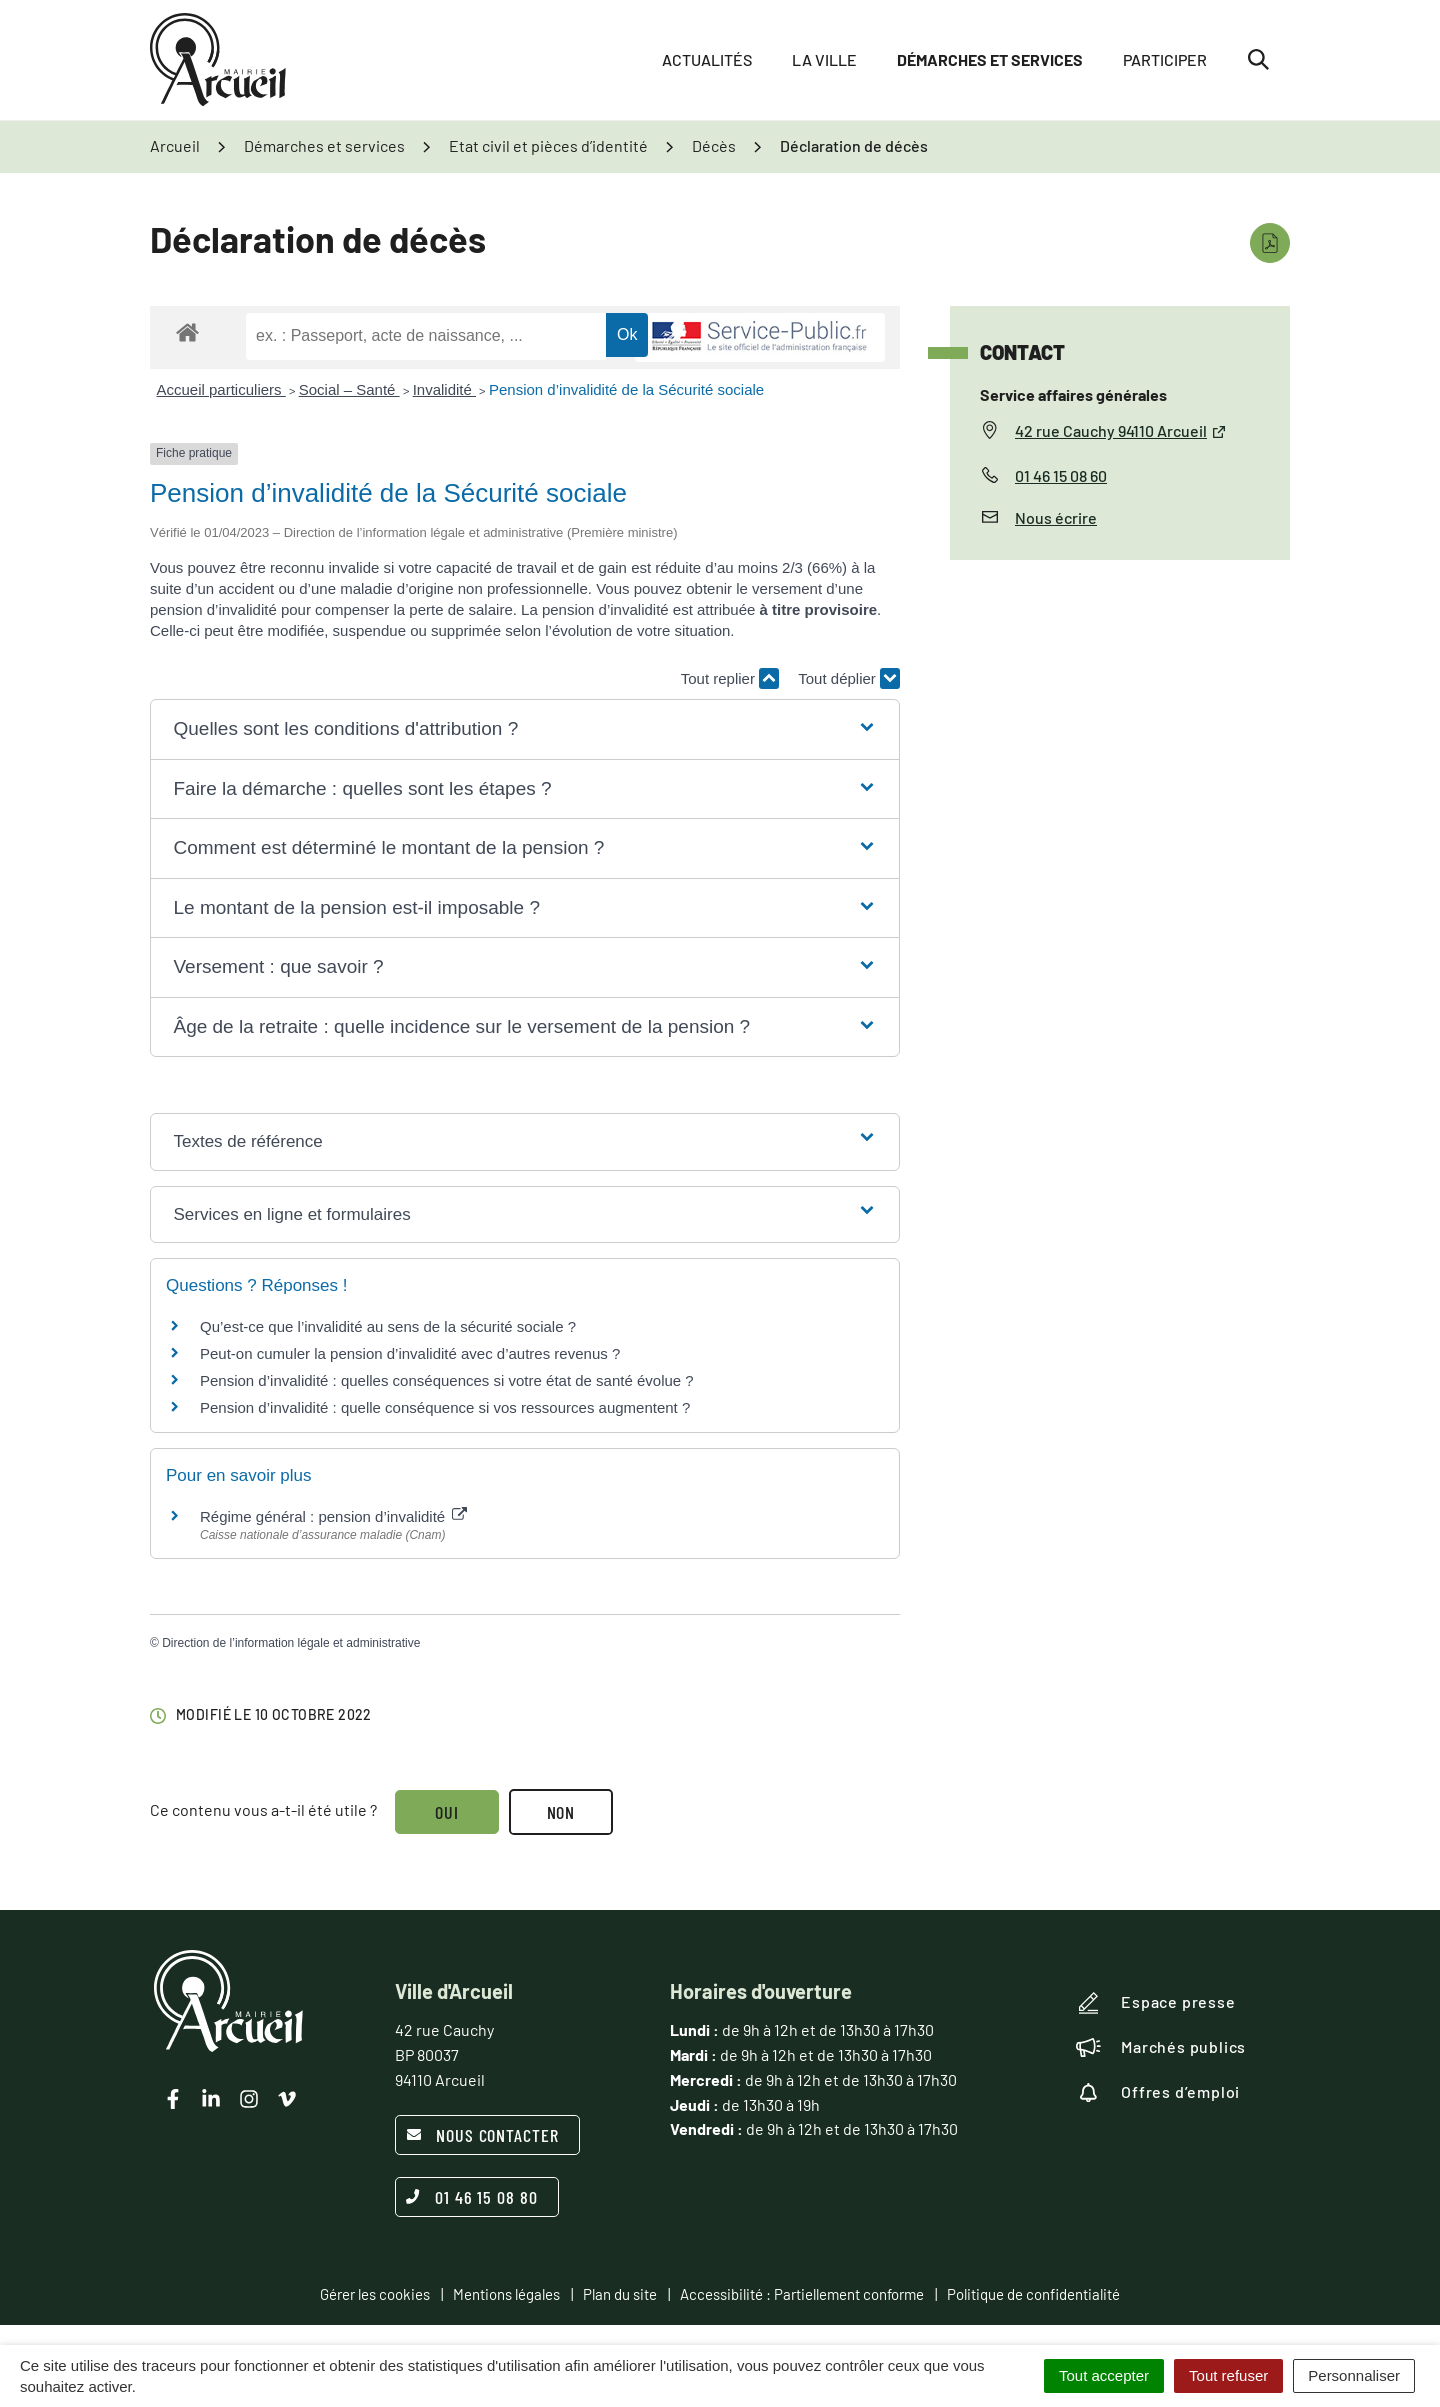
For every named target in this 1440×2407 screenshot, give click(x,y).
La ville (824, 59)
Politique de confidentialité (1033, 2294)
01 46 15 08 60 (1061, 475)
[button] (524, 729)
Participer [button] (1165, 59)
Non (561, 1812)
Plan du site (620, 2294)
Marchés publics (1161, 2047)
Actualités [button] (707, 59)
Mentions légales (506, 2294)
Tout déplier (849, 678)
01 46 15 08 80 (472, 2197)
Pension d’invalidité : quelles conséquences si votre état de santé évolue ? (447, 1380)
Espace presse (1155, 2003)
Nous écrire (1056, 517)
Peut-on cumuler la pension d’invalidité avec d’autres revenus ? (410, 1353)
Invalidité (444, 389)
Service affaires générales (1073, 394)
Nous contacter (482, 2135)
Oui (447, 1812)
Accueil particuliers (221, 389)
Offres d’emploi (1158, 2092)
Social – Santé (349, 389)
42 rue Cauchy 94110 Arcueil (1121, 430)
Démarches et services (990, 59)
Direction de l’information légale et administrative (291, 1643)
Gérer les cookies (375, 2294)
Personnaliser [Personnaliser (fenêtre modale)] (1354, 2375)
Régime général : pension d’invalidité (333, 1516)
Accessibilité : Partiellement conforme (802, 2294)
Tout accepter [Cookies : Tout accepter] (1104, 2375)
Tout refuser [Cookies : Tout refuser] (1228, 2375)
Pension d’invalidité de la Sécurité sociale (626, 389)
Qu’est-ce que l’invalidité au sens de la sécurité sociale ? (388, 1326)
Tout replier (730, 678)
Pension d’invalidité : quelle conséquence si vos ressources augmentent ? (445, 1407)
